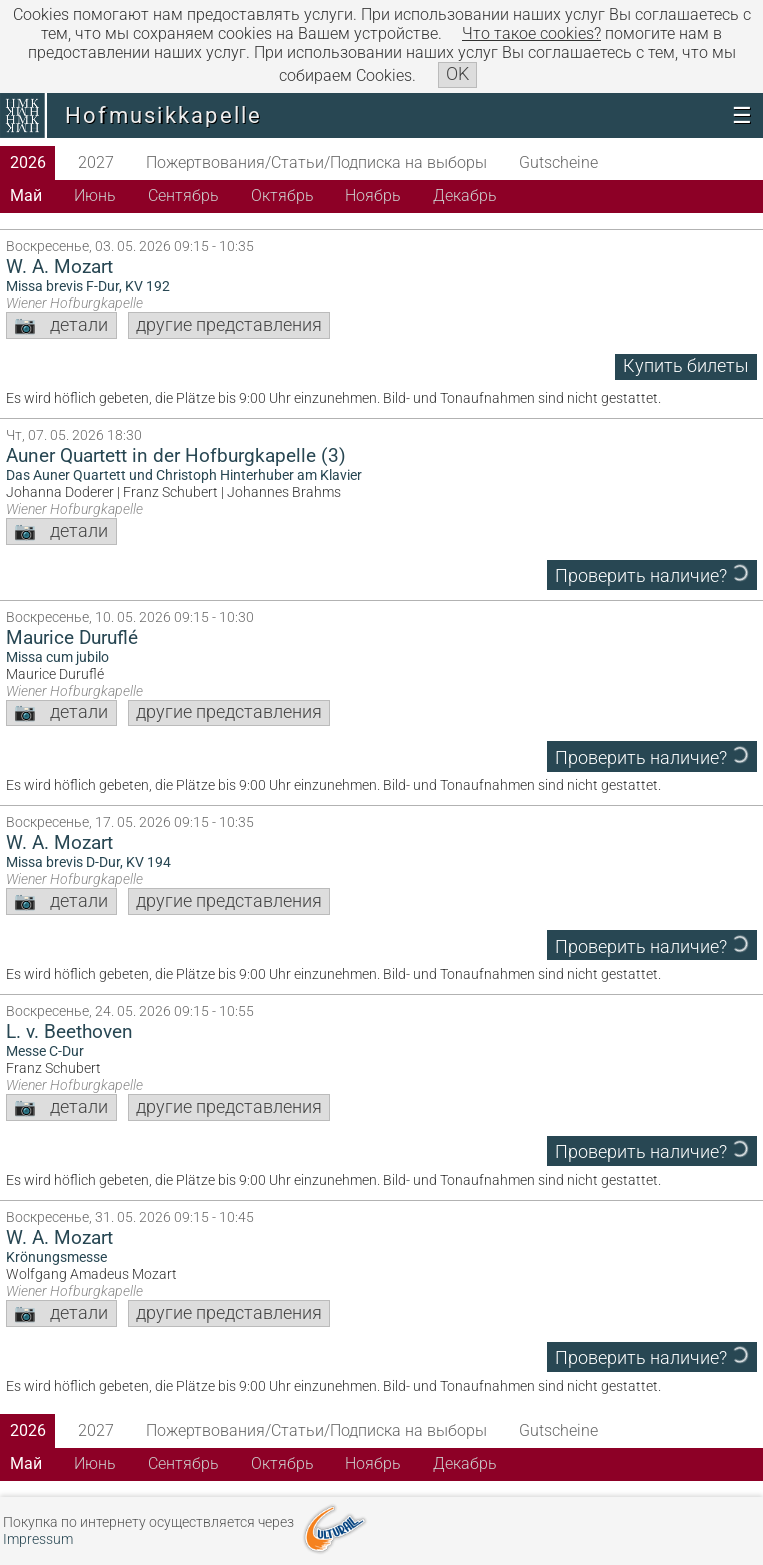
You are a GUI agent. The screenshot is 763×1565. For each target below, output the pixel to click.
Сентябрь (183, 195)
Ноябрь (373, 195)
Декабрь (465, 195)
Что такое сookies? (531, 33)
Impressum (38, 1539)
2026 (28, 162)
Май (26, 195)
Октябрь (282, 195)
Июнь (95, 195)
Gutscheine (558, 162)
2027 (96, 162)
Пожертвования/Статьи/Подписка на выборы (316, 162)
